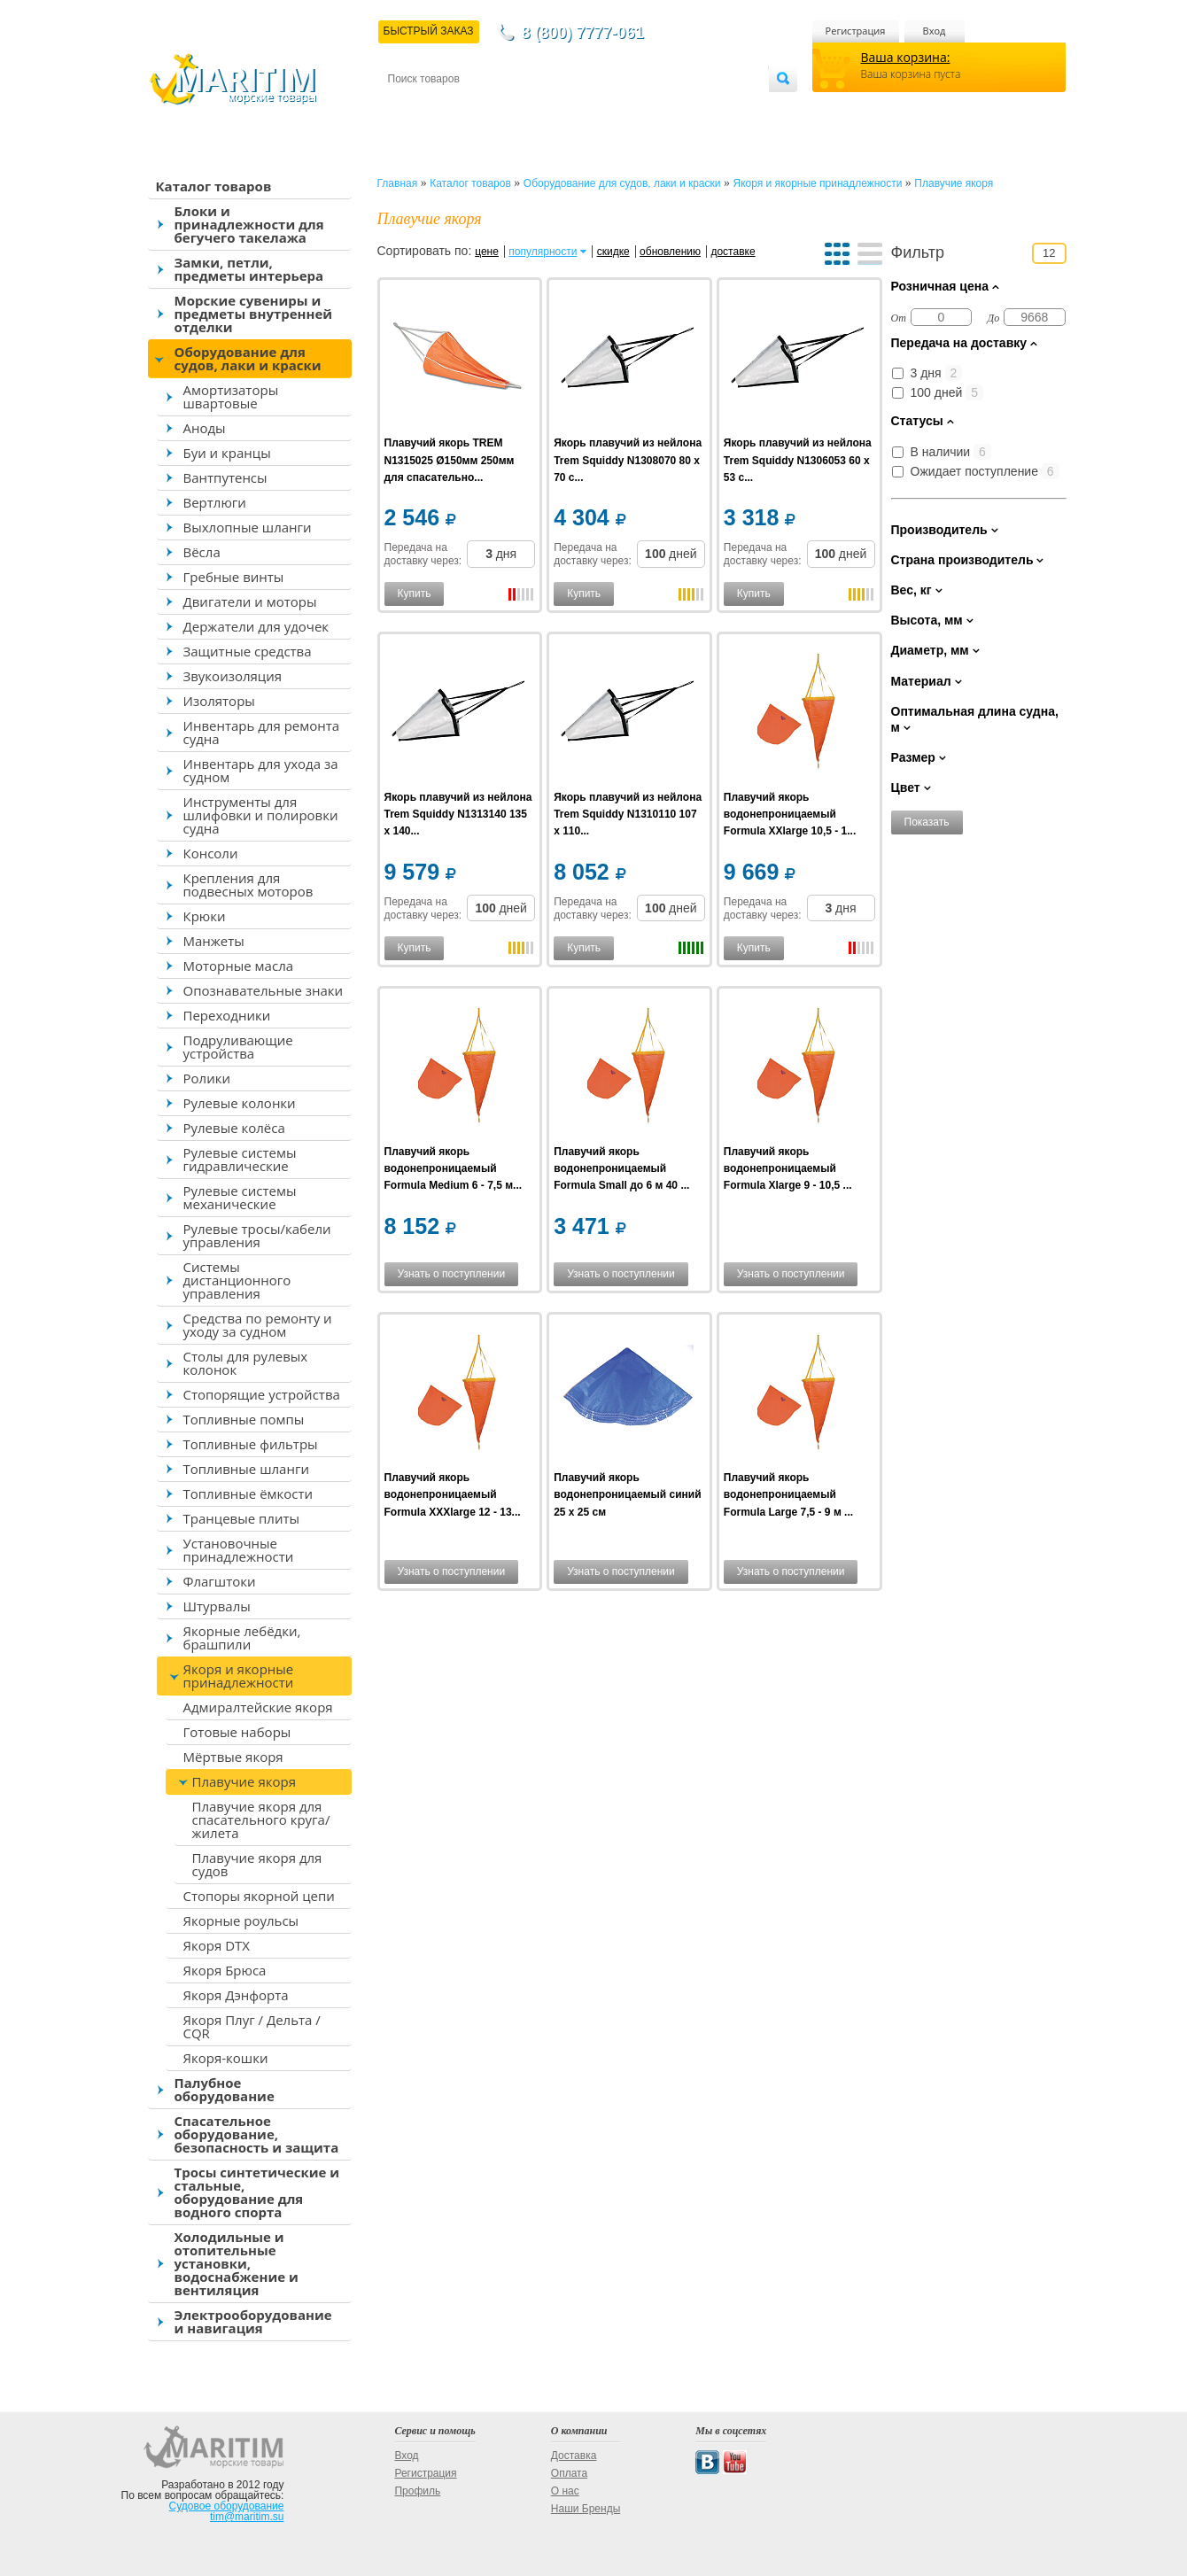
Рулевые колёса (234, 1128)
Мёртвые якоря (233, 1756)
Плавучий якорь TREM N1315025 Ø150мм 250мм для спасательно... (449, 460)
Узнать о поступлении (452, 1274)
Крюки (204, 916)
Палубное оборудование (225, 2089)
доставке (732, 251)
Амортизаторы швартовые (231, 396)
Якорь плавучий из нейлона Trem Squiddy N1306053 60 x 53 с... (798, 460)
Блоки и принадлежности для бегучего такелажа (249, 224)
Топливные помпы (244, 1419)
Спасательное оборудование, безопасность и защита (257, 2134)
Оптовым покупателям (712, 107)
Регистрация (856, 30)
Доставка (473, 107)
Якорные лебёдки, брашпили (242, 1637)
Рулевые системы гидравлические (240, 1159)
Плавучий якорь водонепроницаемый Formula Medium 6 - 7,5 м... (453, 1168)
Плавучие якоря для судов (257, 1864)
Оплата (533, 107)
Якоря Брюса (225, 1970)
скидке (613, 251)
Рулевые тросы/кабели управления (257, 1235)
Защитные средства (247, 651)
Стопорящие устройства (261, 1394)
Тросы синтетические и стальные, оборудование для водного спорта (257, 2192)
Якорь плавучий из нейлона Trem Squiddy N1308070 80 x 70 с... (628, 460)
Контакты (408, 107)
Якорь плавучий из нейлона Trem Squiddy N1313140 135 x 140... (458, 814)
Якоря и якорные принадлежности (238, 1675)
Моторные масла (238, 965)
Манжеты (213, 941)
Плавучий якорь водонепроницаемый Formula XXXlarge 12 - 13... (452, 1494)
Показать (927, 822)
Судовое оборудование (226, 2506)
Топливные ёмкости (248, 1493)
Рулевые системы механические (240, 1197)
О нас (565, 2491)
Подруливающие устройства (238, 1046)
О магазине (599, 107)
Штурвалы (217, 1606)
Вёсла (202, 552)
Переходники (227, 1015)
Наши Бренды (585, 2508)
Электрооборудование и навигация (253, 2321)
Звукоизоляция (233, 676)
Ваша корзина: (905, 57)
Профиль (417, 2491)
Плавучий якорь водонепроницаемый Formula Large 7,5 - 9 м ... (788, 1494)
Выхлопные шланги (247, 527)
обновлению (670, 251)
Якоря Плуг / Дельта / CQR (252, 2026)
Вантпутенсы (225, 477)
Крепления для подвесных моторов (248, 884)
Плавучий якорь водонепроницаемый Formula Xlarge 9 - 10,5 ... (788, 1168)
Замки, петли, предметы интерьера (249, 268)
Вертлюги (214, 502)
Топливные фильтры (250, 1444)
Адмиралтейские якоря (258, 1707)
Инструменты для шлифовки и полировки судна (260, 815)
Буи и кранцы (227, 453)
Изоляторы (219, 701)
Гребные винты (233, 577)
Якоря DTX (216, 1945)
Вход (934, 30)
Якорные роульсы (241, 1920)
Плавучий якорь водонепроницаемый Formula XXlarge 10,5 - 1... (790, 814)
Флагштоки (219, 1581)
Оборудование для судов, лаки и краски (248, 358)
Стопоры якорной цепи (259, 1896)
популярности (542, 251)
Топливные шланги (246, 1469)
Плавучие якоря (244, 1781)
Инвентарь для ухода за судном (260, 770)
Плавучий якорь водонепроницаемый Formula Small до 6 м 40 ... (621, 1168)
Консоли (210, 853)
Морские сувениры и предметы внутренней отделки (254, 313)
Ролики (206, 1078)
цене (487, 251)
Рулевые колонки (239, 1103)
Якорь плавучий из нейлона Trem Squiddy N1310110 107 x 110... (628, 814)
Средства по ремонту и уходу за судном (257, 1324)
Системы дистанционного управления (237, 1280)
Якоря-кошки (225, 2058)
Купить (414, 593)
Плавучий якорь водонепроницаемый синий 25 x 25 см (627, 1494)
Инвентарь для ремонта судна (261, 732)
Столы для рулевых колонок (245, 1362)
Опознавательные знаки (263, 990)
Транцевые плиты (241, 1518)
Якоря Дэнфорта (236, 1995)
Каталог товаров (214, 186)
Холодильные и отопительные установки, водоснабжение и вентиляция (237, 2263)
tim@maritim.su (247, 2516)
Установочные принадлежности (238, 1549)
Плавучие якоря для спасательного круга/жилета (261, 1819)
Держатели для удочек (256, 626)
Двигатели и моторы (250, 601)
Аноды (204, 428)
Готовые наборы (237, 1732)
